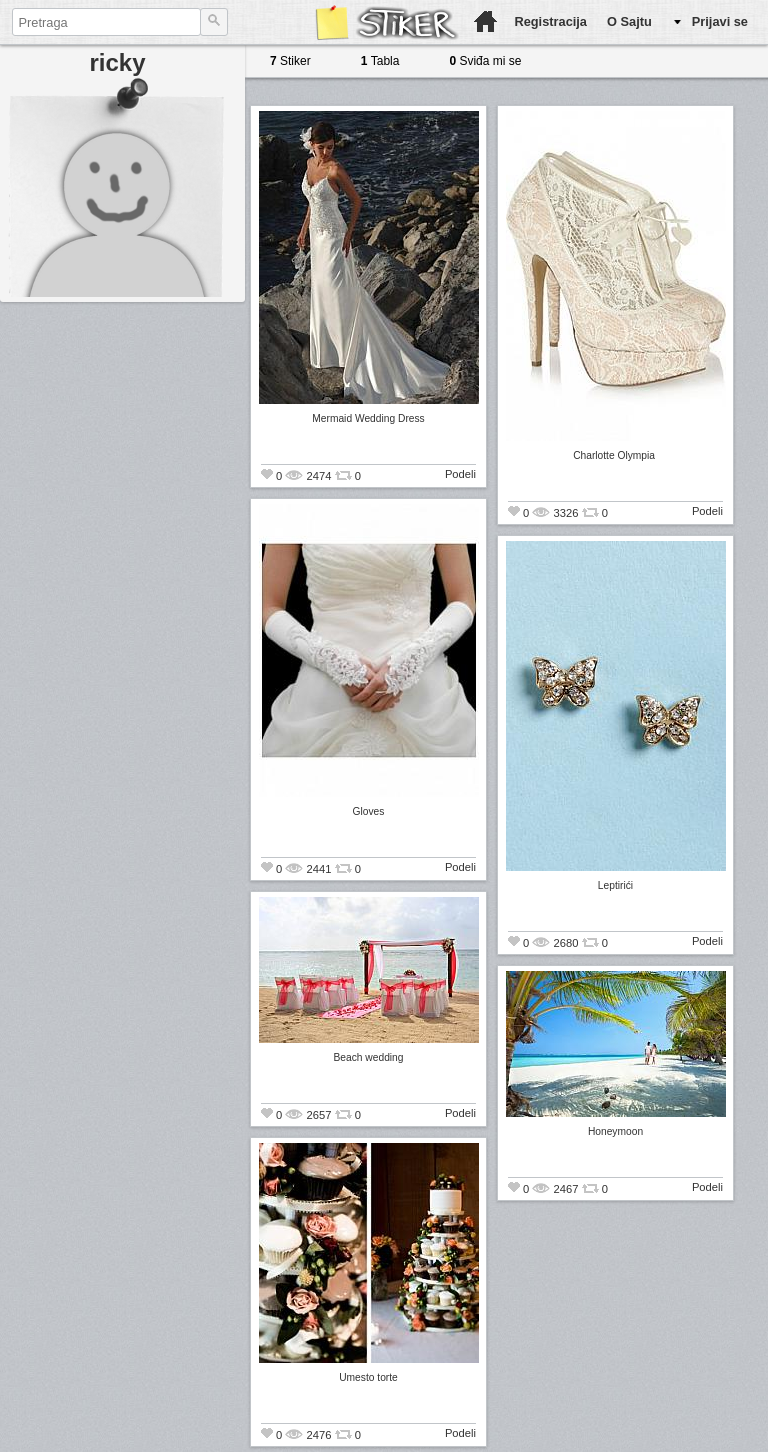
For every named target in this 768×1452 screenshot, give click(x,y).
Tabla (380, 61)
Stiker (290, 61)
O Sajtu (629, 21)
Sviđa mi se (485, 61)
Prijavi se (720, 21)
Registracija (550, 21)
